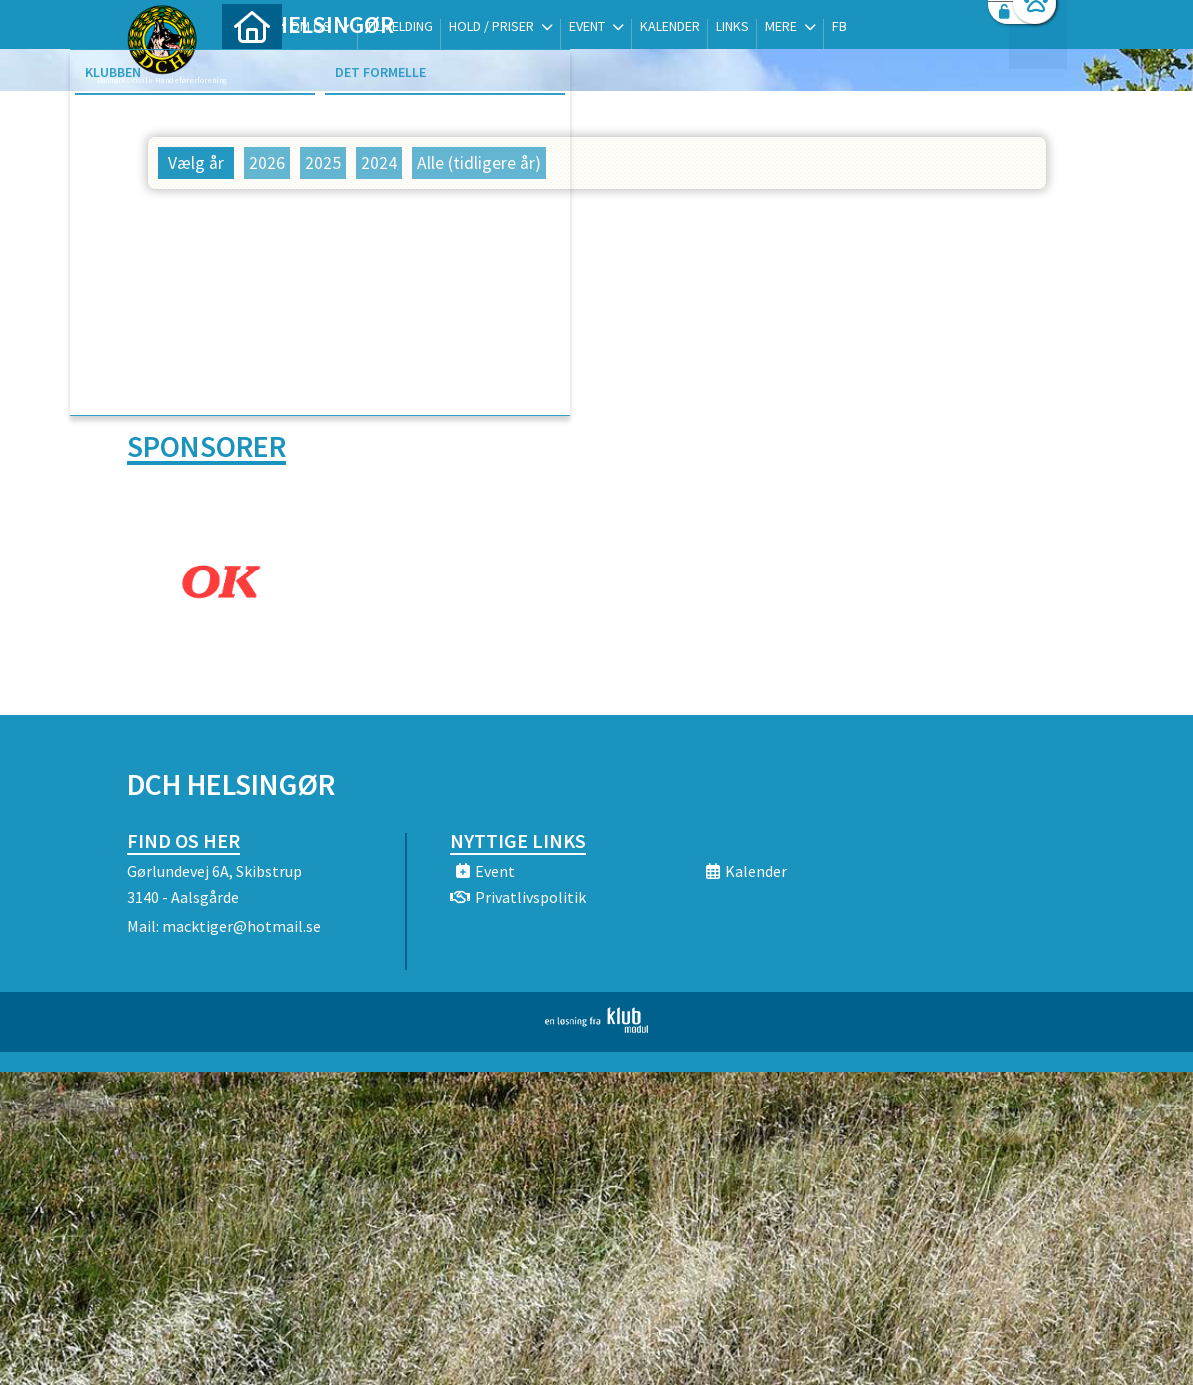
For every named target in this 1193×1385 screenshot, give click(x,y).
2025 (323, 163)
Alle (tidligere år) (479, 163)
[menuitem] (252, 67)
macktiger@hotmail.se (241, 924)
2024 (379, 163)
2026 (267, 163)
